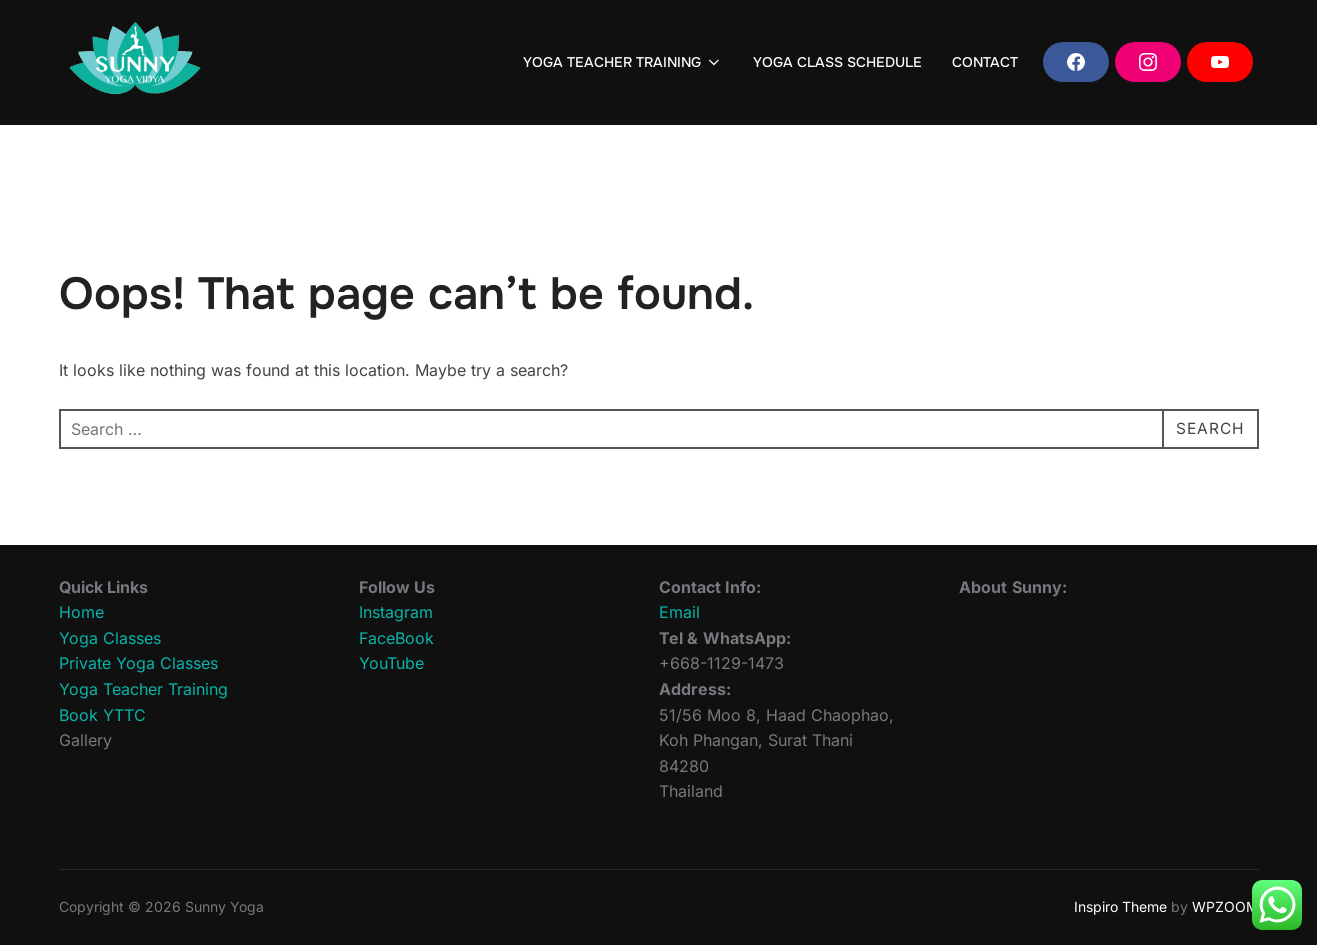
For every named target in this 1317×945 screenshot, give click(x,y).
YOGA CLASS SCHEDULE (837, 62)
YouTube (391, 663)
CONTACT (985, 62)
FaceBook (396, 638)
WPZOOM (1225, 906)
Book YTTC (102, 715)
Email (679, 612)
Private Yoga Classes (138, 663)
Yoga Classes (110, 638)
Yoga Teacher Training (143, 689)
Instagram (396, 612)
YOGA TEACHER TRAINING (623, 62)
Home (81, 612)
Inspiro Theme (1120, 906)
